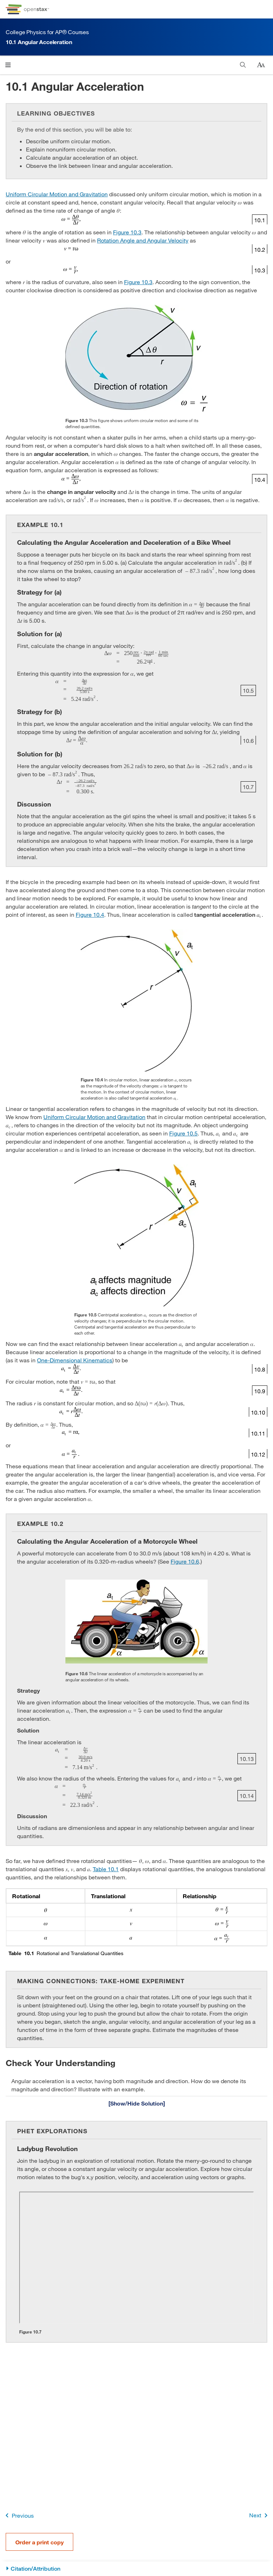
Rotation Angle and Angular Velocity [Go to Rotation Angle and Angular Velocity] (142, 240)
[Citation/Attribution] (136, 2568)
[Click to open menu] (8, 64)
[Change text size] (261, 65)
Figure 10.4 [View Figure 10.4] (90, 914)
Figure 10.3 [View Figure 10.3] (127, 232)
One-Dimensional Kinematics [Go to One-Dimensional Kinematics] (74, 1360)
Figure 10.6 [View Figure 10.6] (185, 1561)
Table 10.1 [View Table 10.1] (106, 1869)
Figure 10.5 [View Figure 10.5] (183, 1133)
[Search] (243, 64)
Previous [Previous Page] (18, 2515)
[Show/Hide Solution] (136, 2103)
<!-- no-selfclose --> (136, 2258)
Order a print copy (39, 2542)
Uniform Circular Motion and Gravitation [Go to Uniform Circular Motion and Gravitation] (57, 194)
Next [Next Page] (259, 2515)
